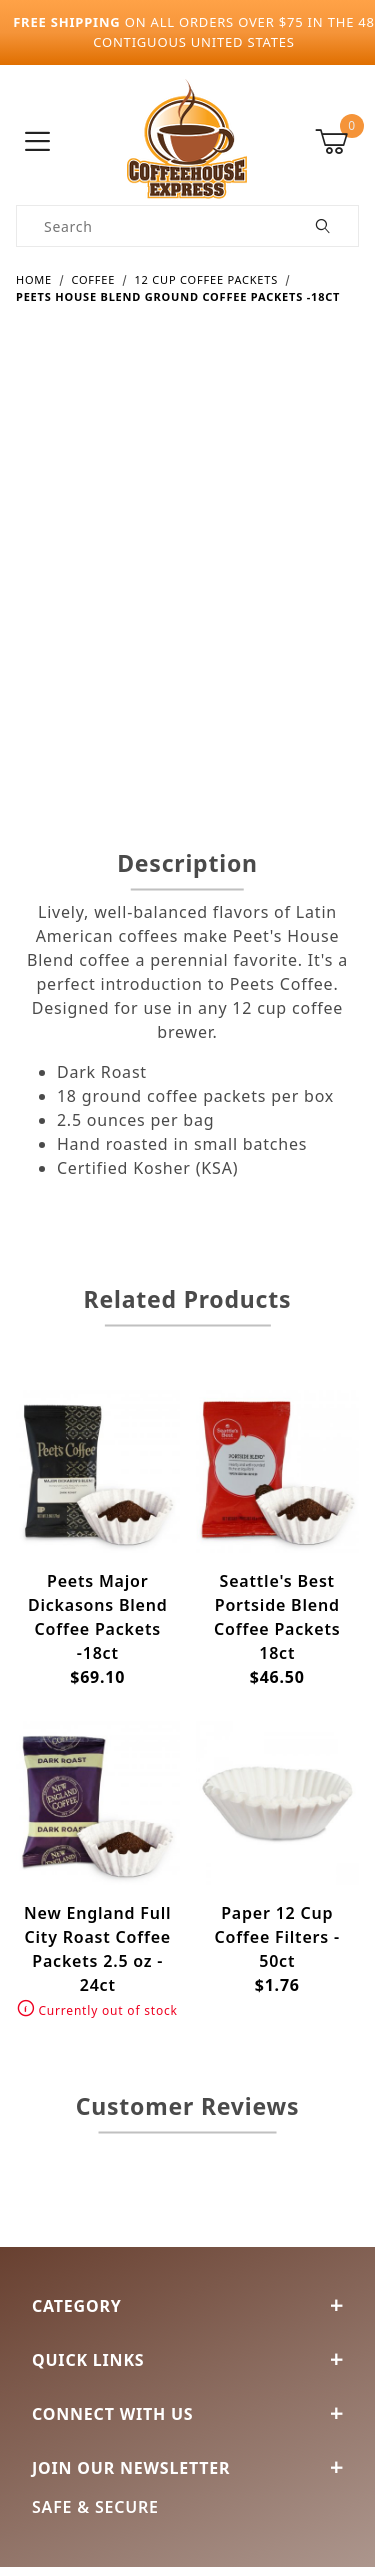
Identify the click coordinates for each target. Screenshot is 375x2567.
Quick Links (187, 2360)
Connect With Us (187, 2414)
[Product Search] (153, 226)
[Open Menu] (38, 142)
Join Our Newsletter (187, 2468)
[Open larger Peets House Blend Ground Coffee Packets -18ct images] (187, 561)
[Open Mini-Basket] (337, 142)
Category (187, 2306)
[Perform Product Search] (323, 226)
